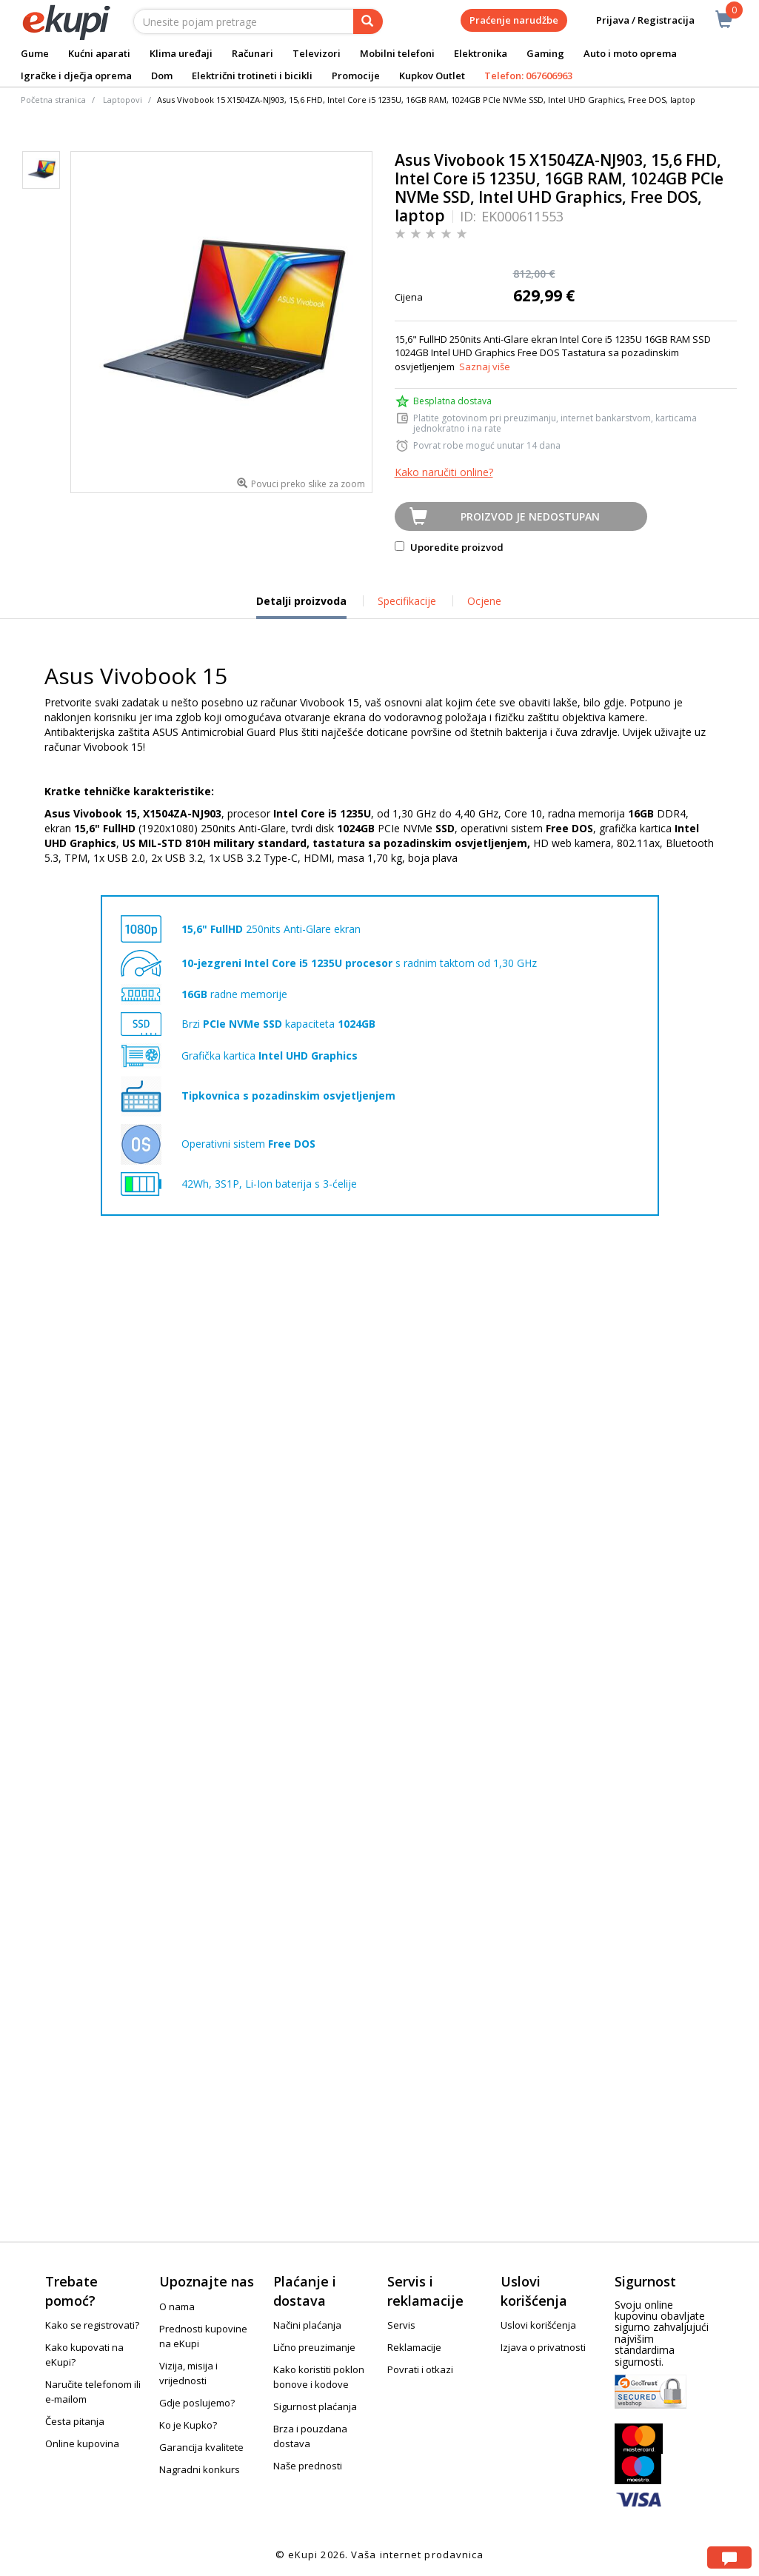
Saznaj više (484, 366)
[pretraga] (368, 21)
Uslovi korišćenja (538, 2325)
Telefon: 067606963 (528, 75)
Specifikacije (407, 601)
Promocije (356, 75)
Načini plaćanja (307, 2325)
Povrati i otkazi (420, 2369)
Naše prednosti (307, 2465)
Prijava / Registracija (635, 20)
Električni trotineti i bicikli (252, 75)
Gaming (545, 53)
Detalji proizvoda (301, 606)
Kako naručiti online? (444, 472)
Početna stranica (53, 99)
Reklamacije (414, 2347)
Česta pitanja (74, 2421)
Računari (252, 53)
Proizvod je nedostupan (530, 516)
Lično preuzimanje (314, 2347)
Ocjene (484, 601)
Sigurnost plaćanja (315, 2406)
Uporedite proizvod (449, 547)
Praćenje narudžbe (513, 20)
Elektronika (480, 53)
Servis (401, 2325)
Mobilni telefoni (397, 53)
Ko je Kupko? (188, 2425)
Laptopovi (122, 99)
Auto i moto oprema (630, 53)
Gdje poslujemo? (197, 2402)
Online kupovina (82, 2443)
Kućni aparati (99, 53)
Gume (35, 53)
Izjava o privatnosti (543, 2347)
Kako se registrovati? (92, 2325)
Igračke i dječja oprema (76, 75)
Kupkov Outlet (432, 75)
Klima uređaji (181, 53)
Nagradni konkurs (199, 2469)
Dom (162, 75)
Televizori (316, 53)
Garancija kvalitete (201, 2447)
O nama (177, 2306)
